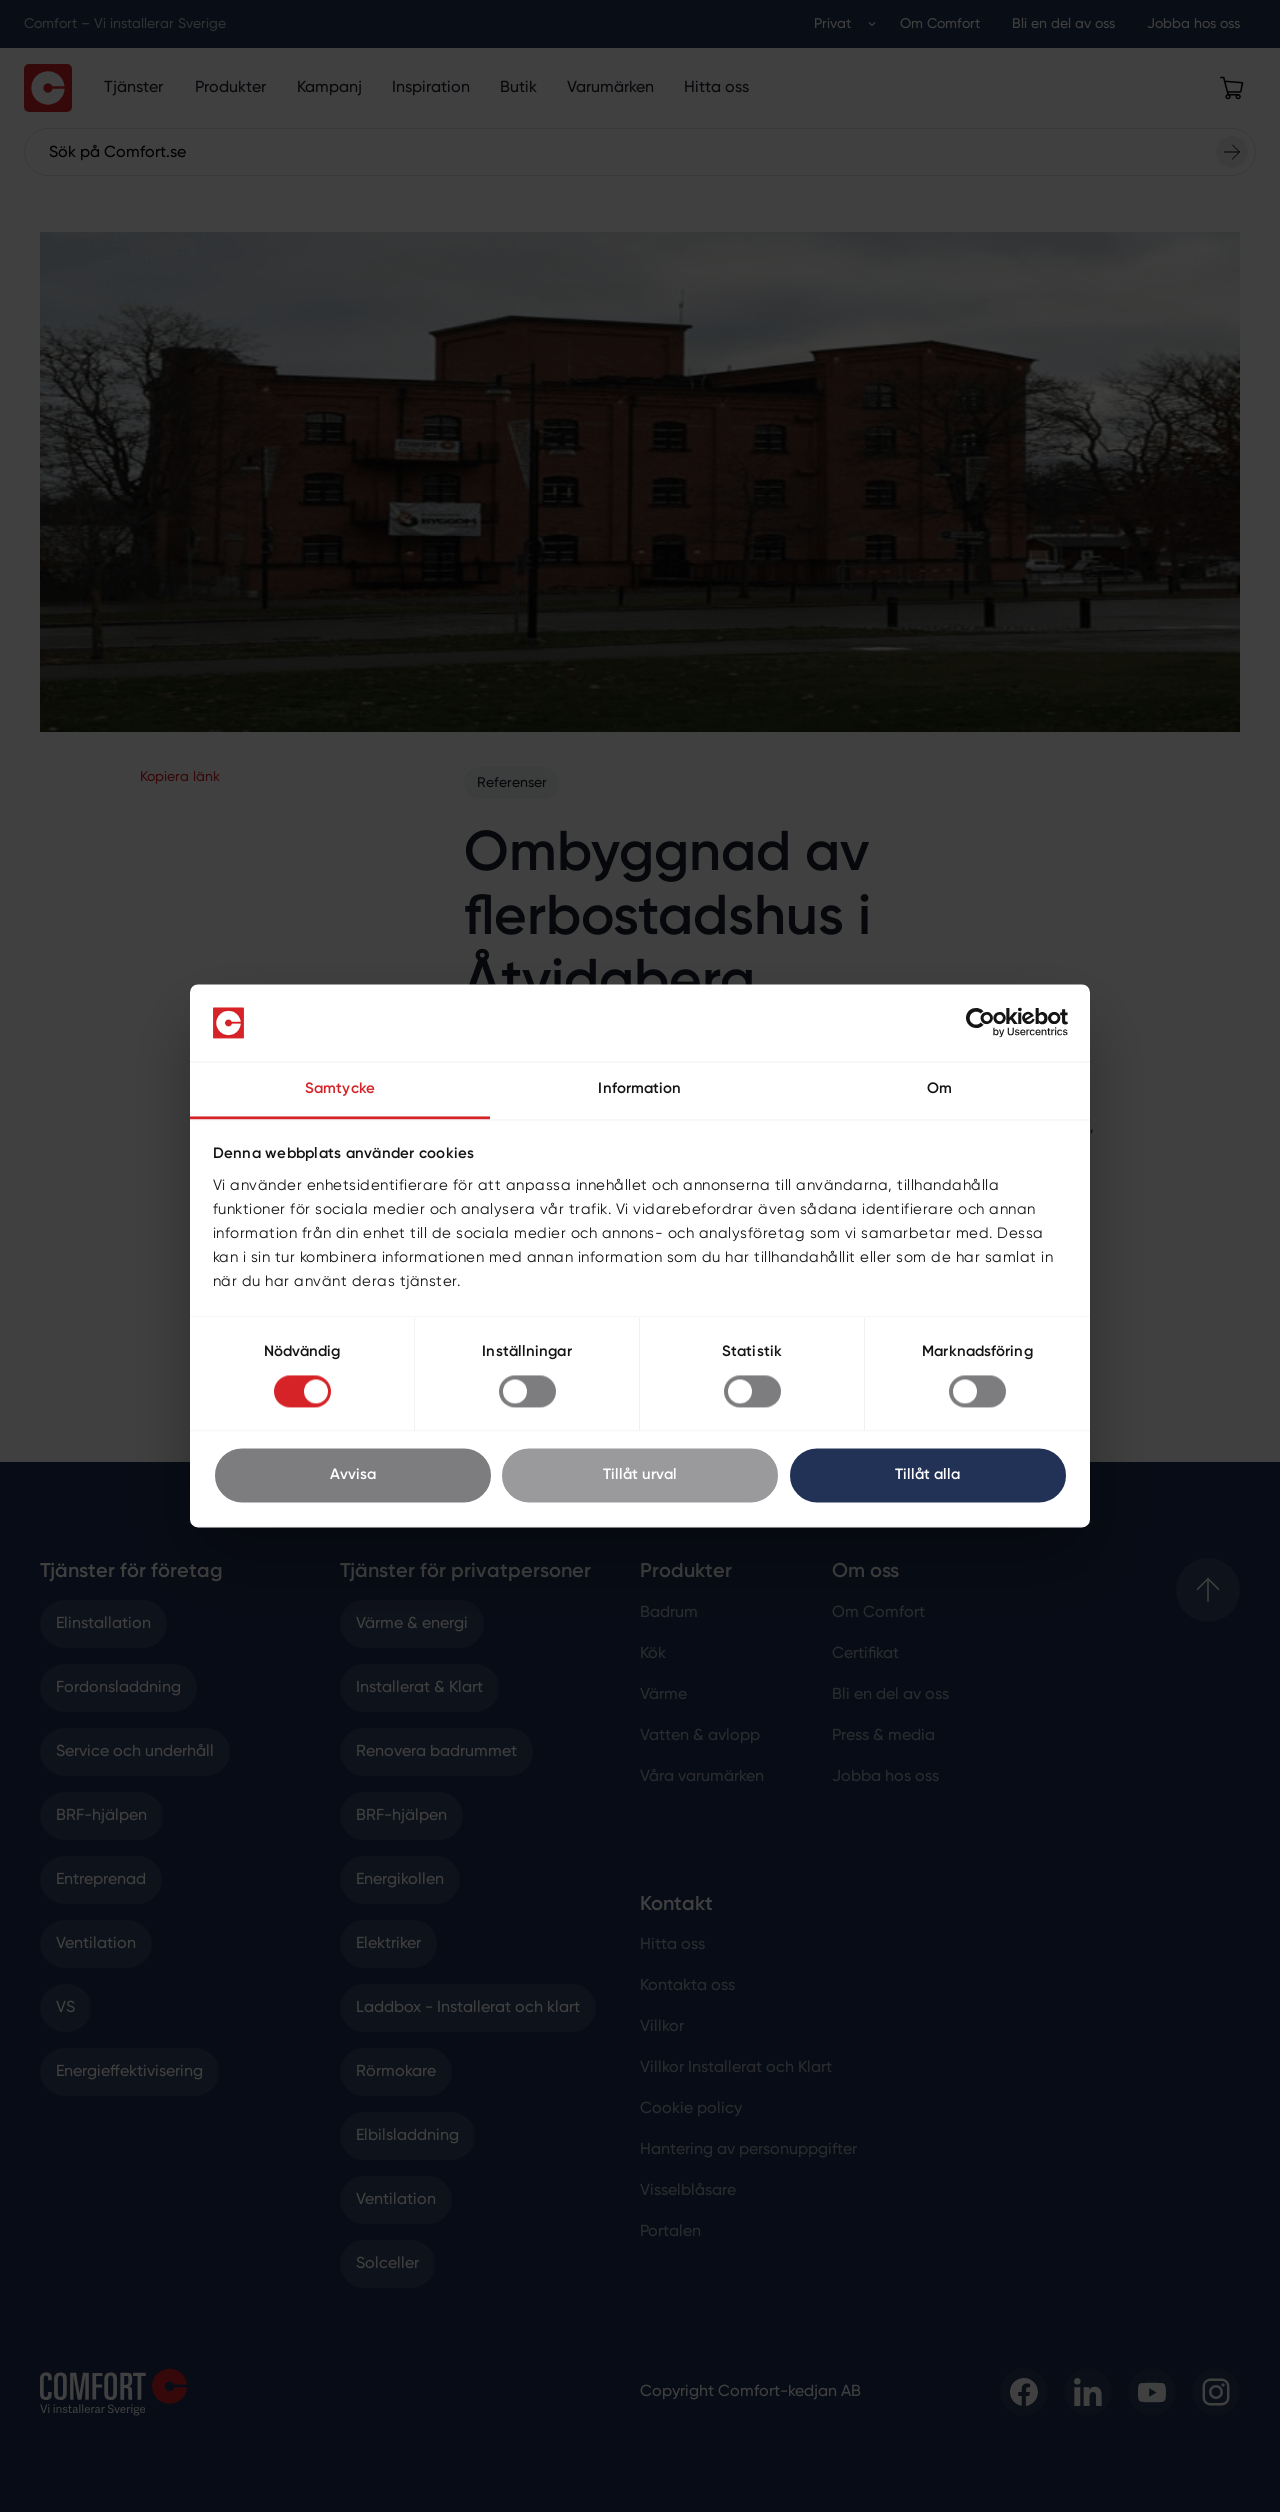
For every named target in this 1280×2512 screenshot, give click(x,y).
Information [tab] (639, 1088)
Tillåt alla (927, 1474)
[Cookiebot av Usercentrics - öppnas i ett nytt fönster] (980, 1023)
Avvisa (353, 1474)
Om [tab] (939, 1088)
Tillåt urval (640, 1474)
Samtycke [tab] (340, 1088)
